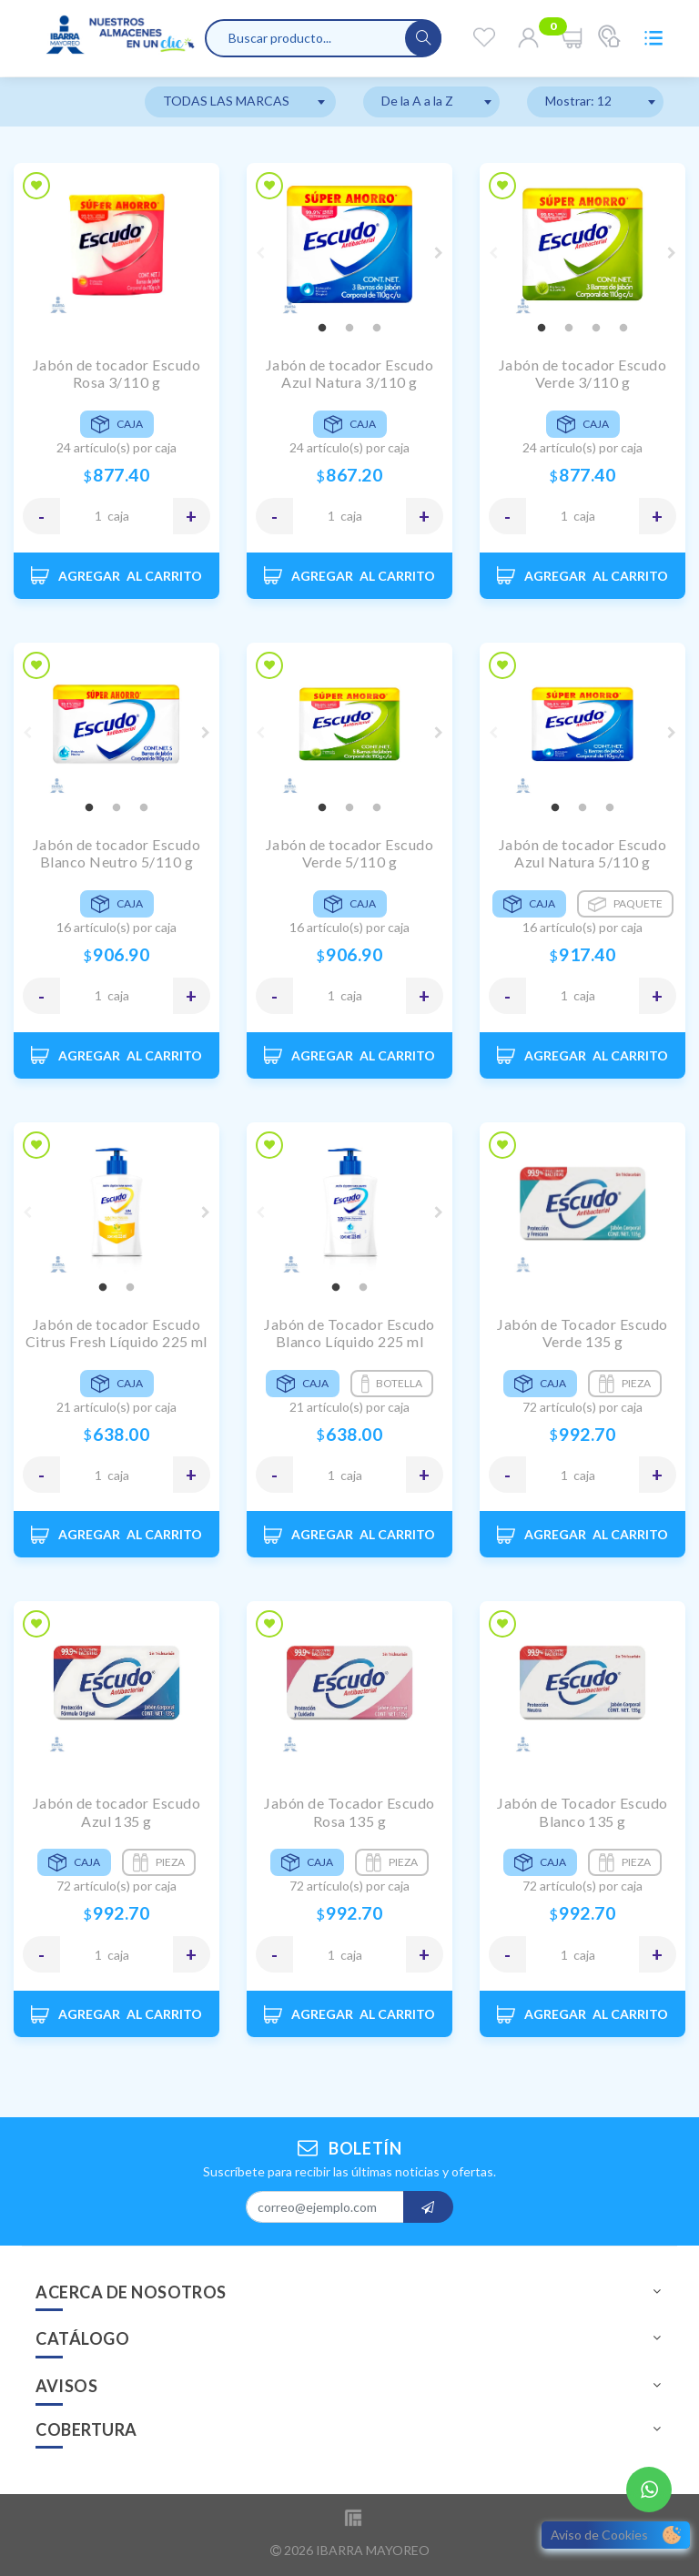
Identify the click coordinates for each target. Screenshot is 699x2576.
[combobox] (240, 101)
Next (438, 253)
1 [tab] (322, 328)
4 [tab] (623, 328)
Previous (260, 253)
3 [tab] (377, 328)
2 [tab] (349, 328)
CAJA (118, 515)
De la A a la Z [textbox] (417, 100)
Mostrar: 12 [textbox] (578, 100)
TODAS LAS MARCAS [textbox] (226, 100)
